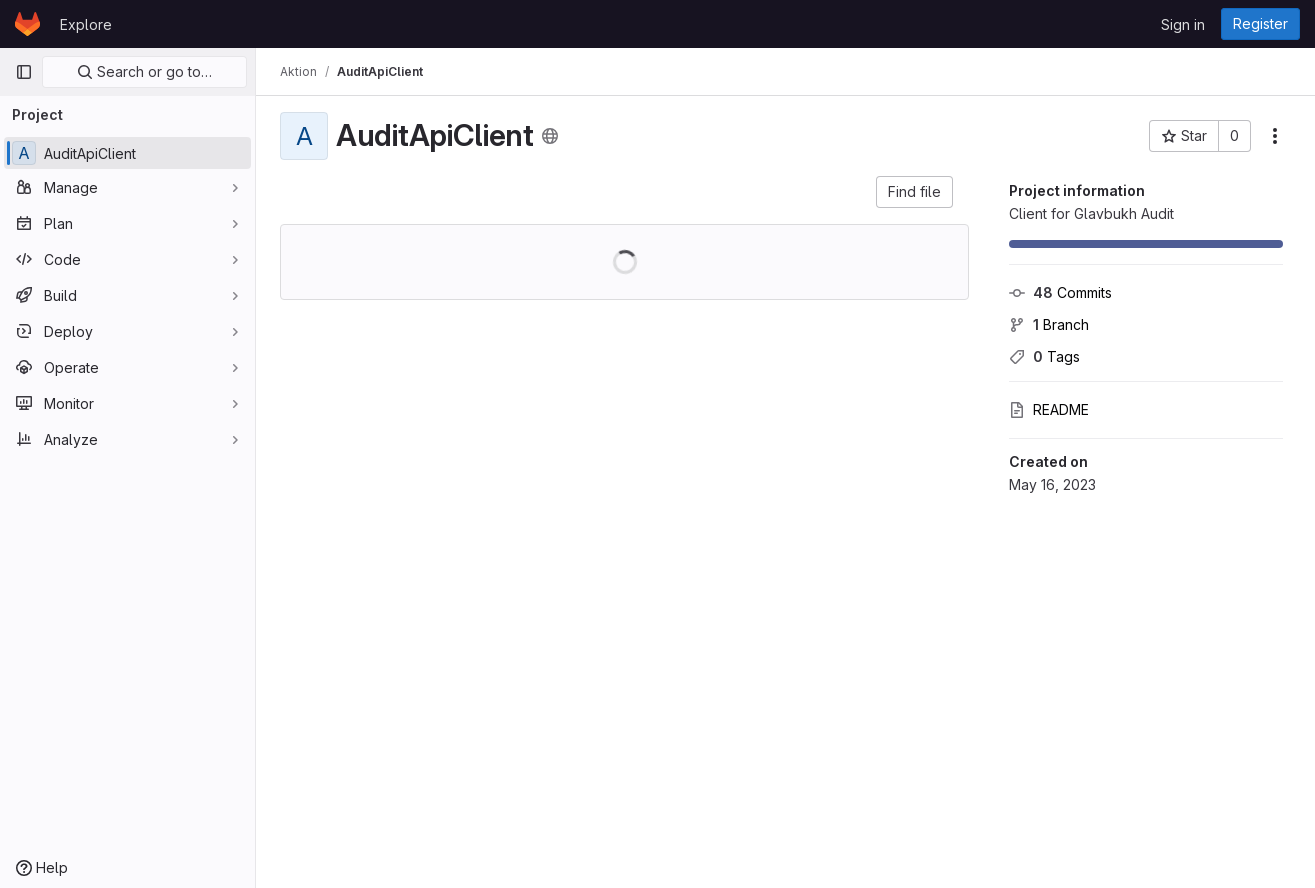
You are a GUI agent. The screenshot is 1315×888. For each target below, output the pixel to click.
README (1049, 409)
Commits (1060, 292)
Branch (1049, 324)
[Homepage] (27, 24)
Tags (1044, 356)
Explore (86, 24)
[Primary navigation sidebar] (24, 72)
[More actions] (1275, 136)
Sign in (1183, 24)
